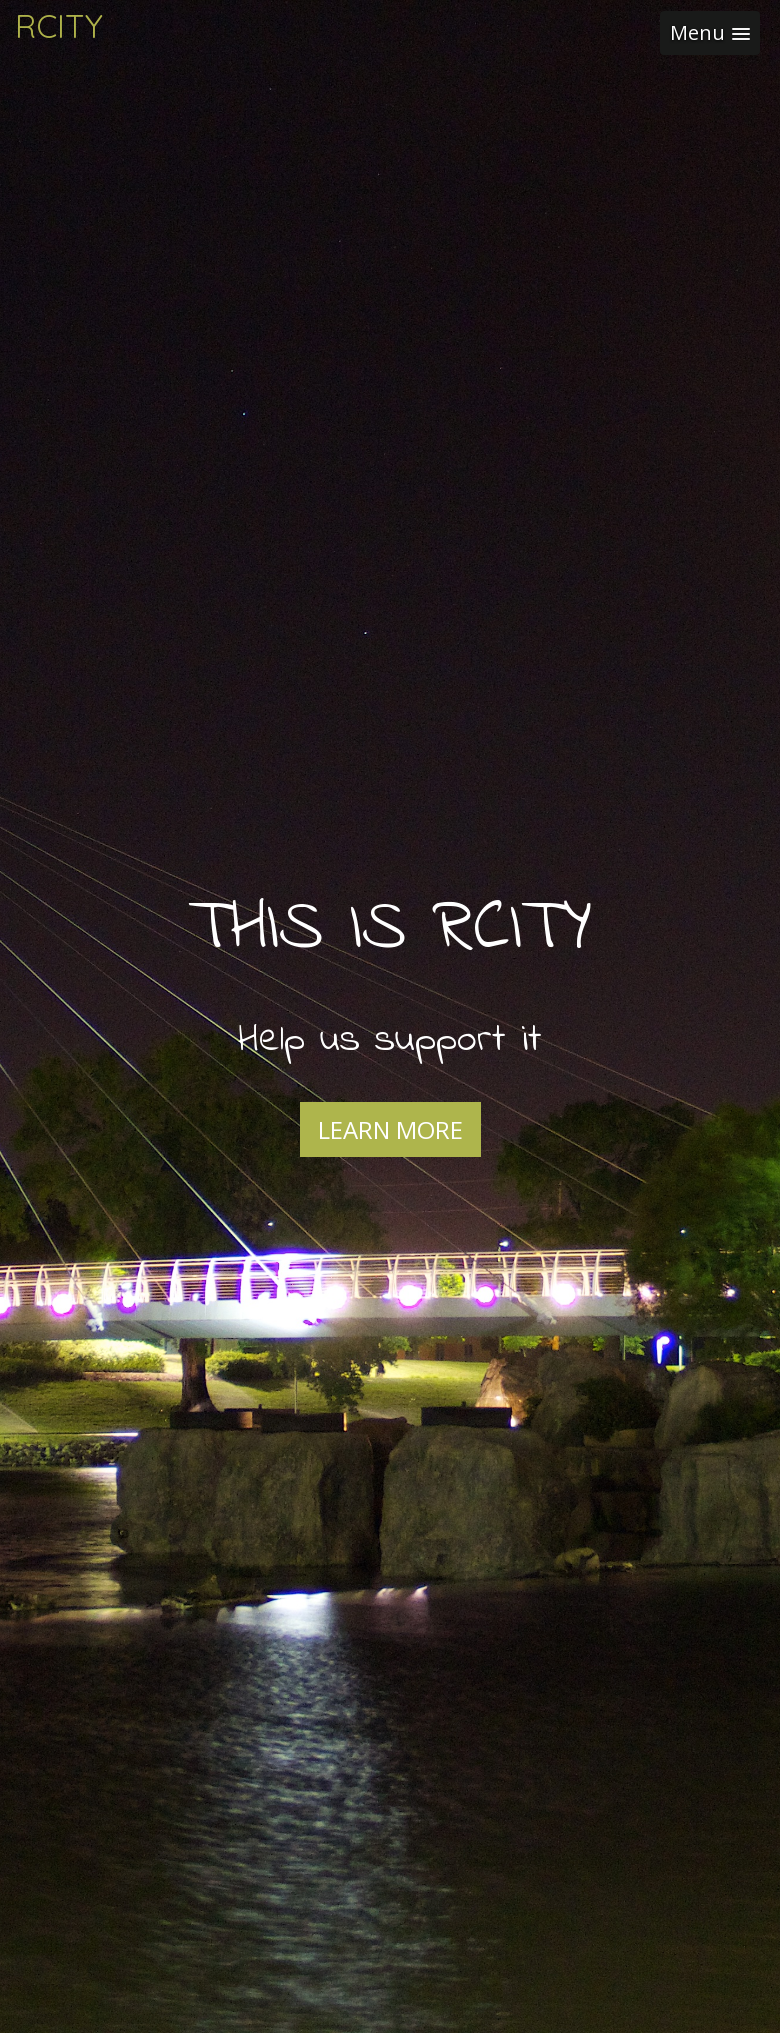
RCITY (59, 26)
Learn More (390, 1129)
